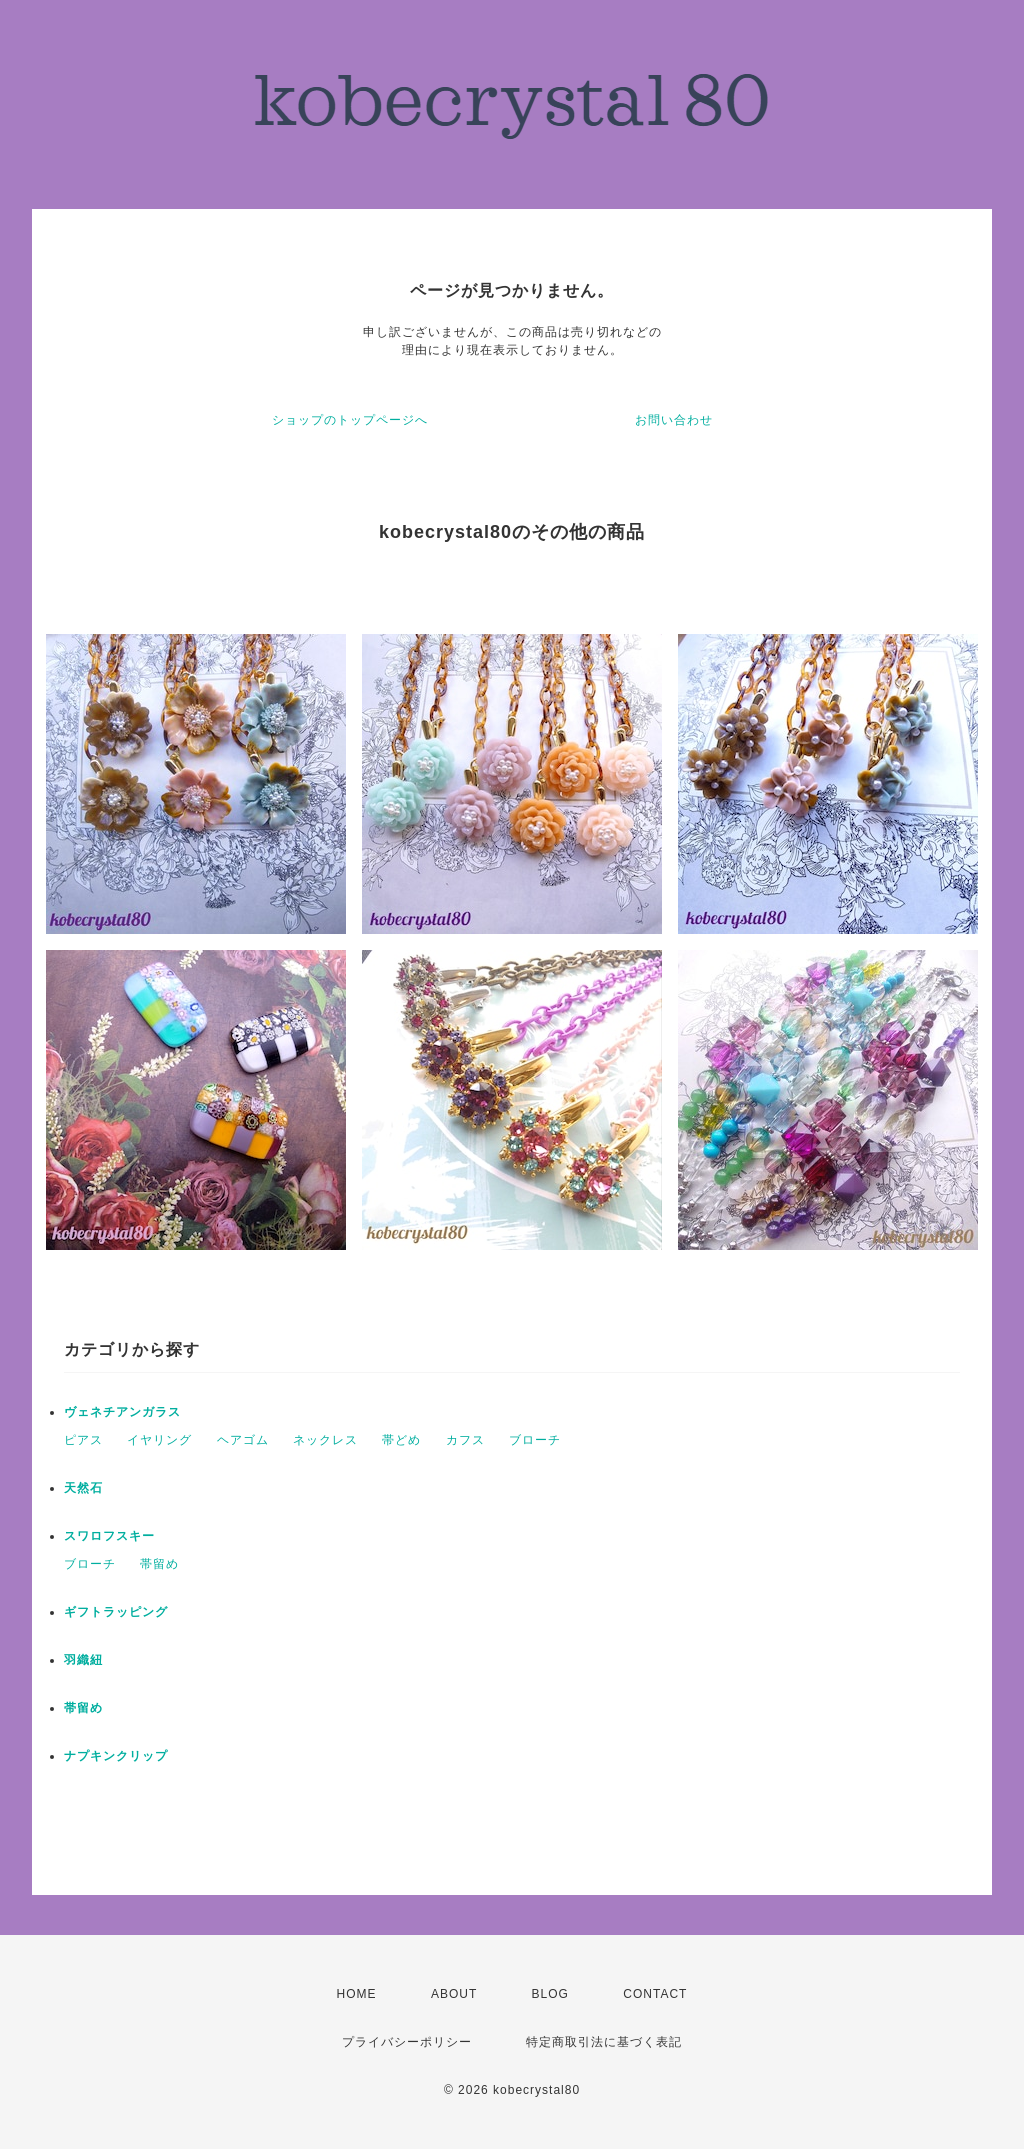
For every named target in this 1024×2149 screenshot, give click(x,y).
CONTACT (655, 1994)
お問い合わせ (674, 420)
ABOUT (454, 1994)
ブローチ (535, 1440)
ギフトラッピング (116, 1612)
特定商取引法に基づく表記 (604, 2042)
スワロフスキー (109, 1536)
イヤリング (159, 1440)
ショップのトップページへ (350, 420)
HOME (357, 1994)
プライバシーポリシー (407, 2042)
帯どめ (401, 1440)
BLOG (550, 1994)
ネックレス (325, 1440)
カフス (465, 1440)
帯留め (159, 1564)
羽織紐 (83, 1660)
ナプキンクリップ (116, 1756)
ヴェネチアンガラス (122, 1412)
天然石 (83, 1488)
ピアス (83, 1440)
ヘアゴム (243, 1440)
